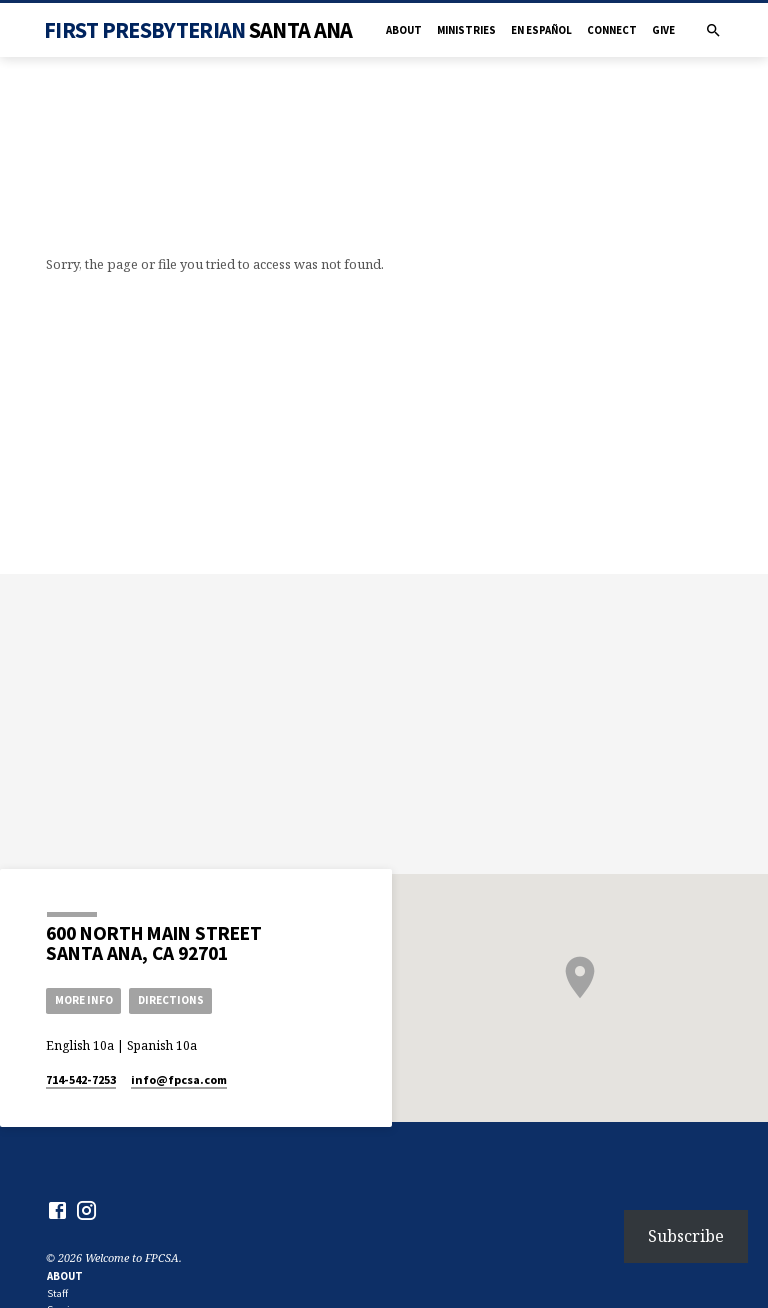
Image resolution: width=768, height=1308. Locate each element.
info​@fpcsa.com (179, 1079)
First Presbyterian (198, 30)
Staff (57, 1293)
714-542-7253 (81, 1079)
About (404, 30)
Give (663, 30)
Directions (171, 1000)
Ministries (466, 30)
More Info (84, 1000)
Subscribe (686, 1236)
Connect (612, 30)
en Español (541, 30)
